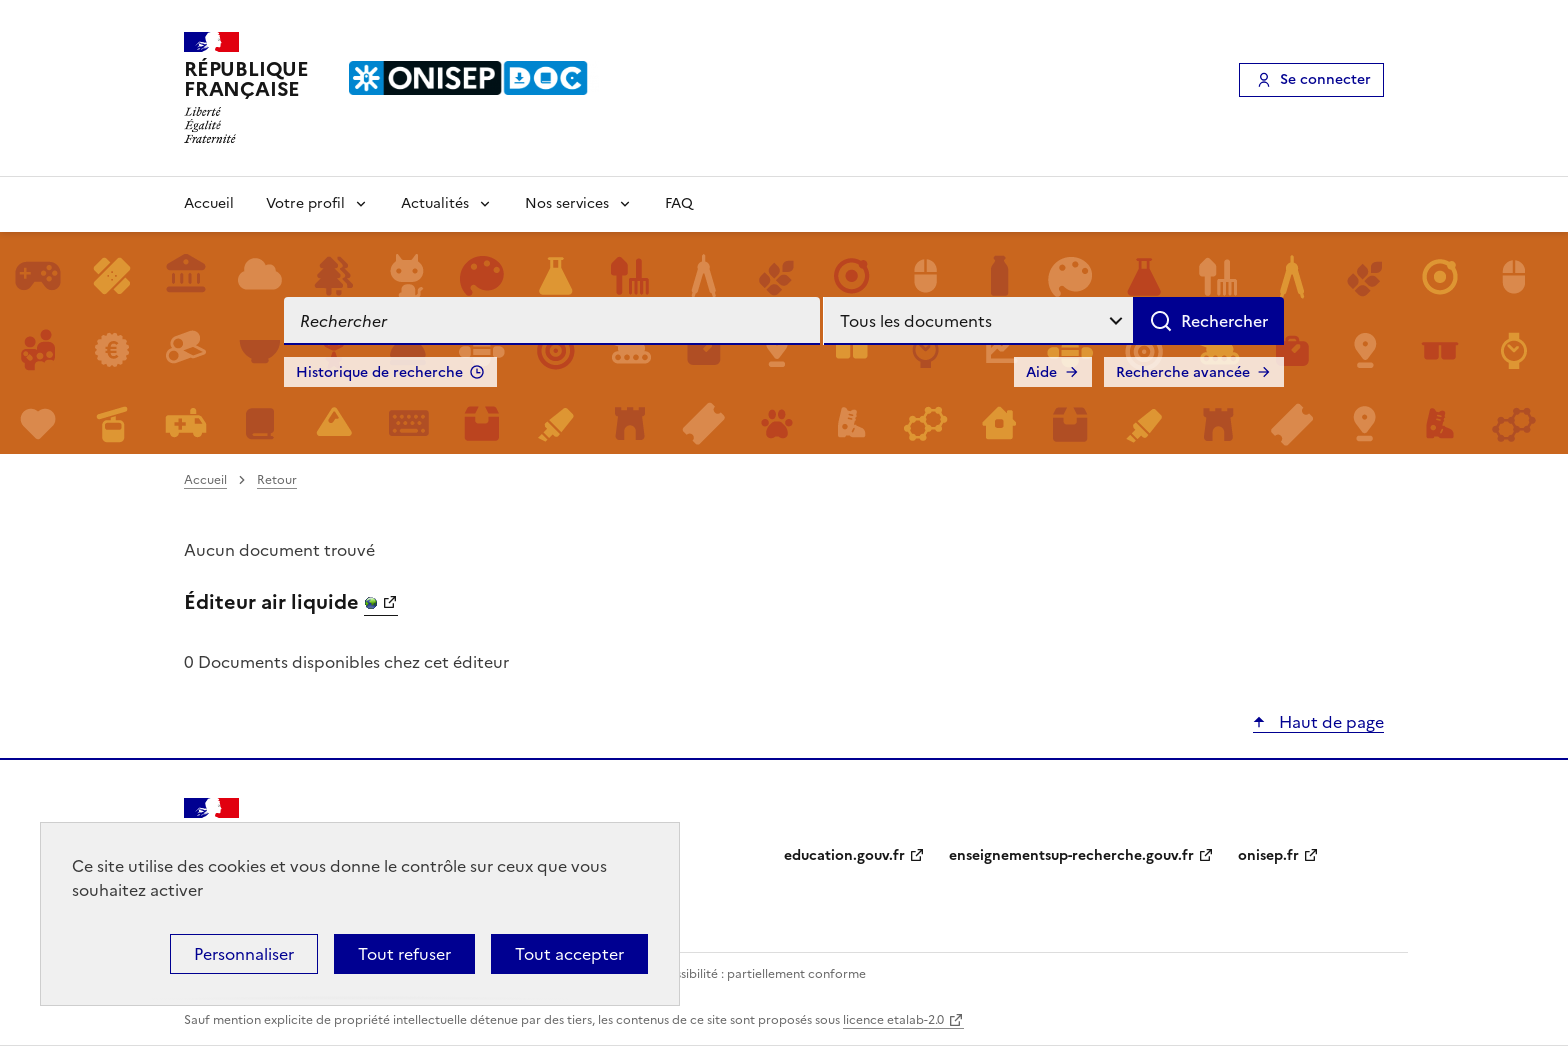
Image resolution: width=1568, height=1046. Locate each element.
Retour (277, 480)
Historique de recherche (379, 372)
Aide (1041, 372)
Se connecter (1325, 79)
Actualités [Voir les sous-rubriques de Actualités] (435, 203)
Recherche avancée (1183, 372)
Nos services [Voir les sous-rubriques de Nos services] (567, 203)
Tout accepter (569, 954)
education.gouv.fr (844, 855)
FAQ (679, 203)
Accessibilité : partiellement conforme (756, 974)
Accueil (209, 203)
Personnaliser (244, 954)
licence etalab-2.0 (893, 1020)
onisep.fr (1268, 855)
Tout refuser (404, 954)
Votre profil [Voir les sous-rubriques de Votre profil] (305, 203)
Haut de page (1329, 722)
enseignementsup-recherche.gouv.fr (1071, 855)
